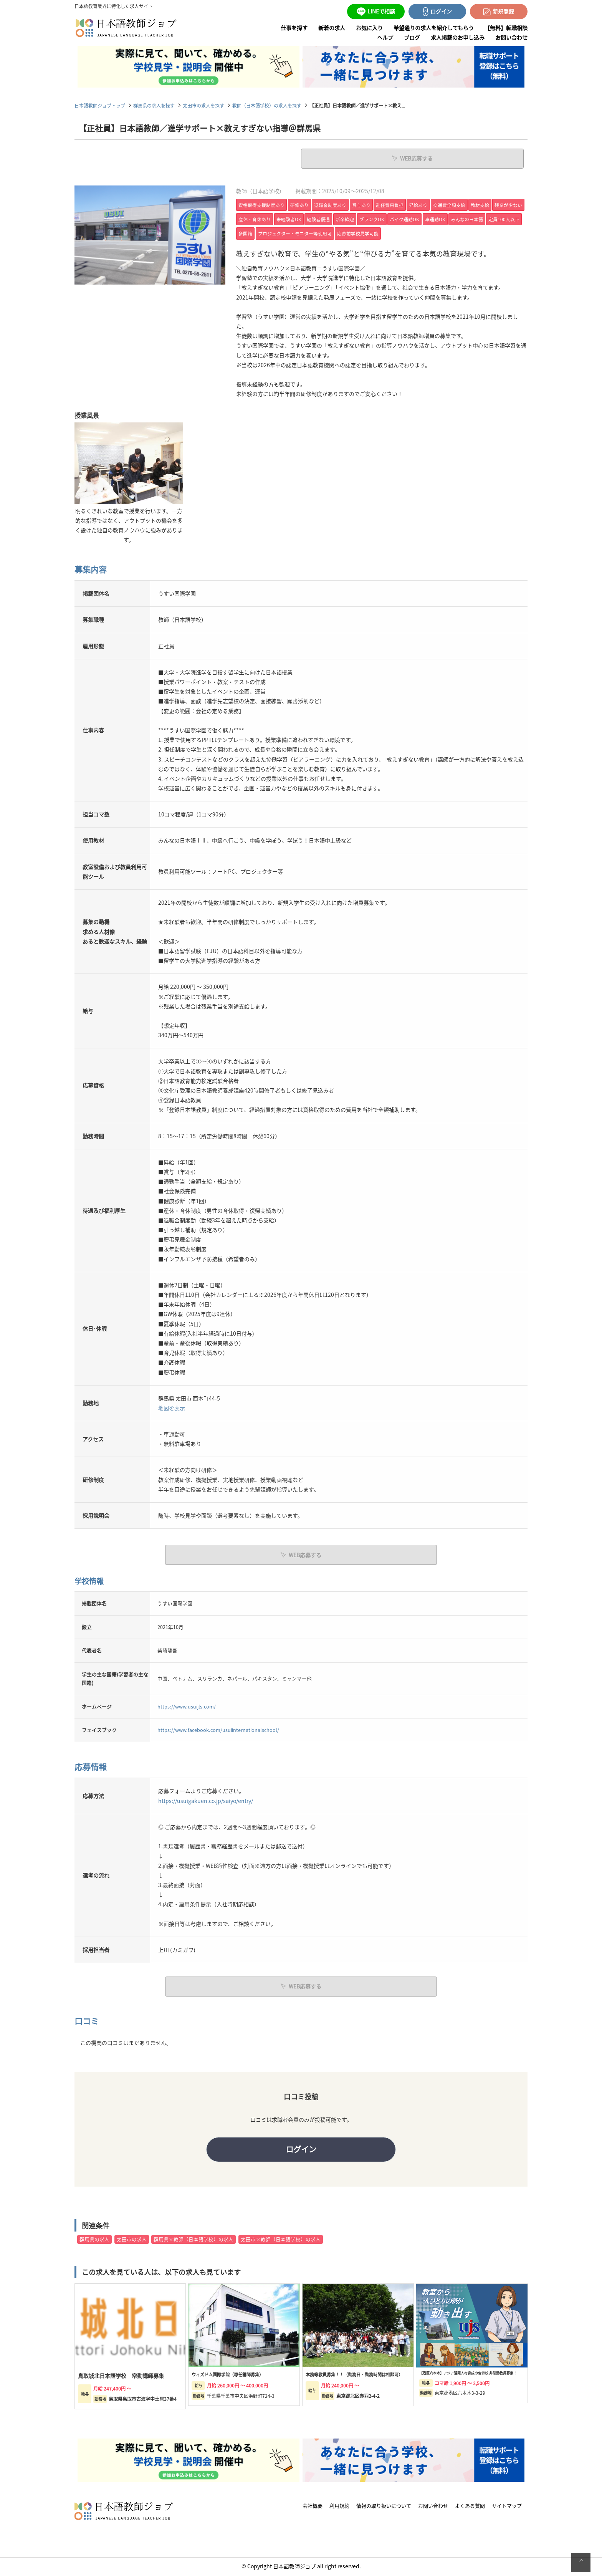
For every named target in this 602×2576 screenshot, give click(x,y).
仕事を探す (294, 27)
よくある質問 (470, 2507)
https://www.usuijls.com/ (186, 1705)
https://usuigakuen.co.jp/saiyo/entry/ (205, 1800)
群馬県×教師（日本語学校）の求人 (193, 2240)
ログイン (301, 2149)
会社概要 (312, 2507)
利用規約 (339, 2507)
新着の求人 (331, 27)
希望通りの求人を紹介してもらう (434, 27)
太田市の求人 (132, 2240)
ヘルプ (385, 37)
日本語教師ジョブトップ (99, 105)
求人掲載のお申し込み (458, 37)
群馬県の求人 (94, 2240)
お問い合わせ (511, 37)
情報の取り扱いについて (383, 2507)
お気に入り (369, 27)
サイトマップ (507, 2507)
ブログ (412, 37)
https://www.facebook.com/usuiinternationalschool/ (218, 1729)
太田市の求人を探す (203, 105)
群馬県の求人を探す (154, 105)
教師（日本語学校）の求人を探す (266, 105)
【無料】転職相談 (506, 27)
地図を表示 (171, 1407)
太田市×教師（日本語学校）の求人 (281, 2240)
